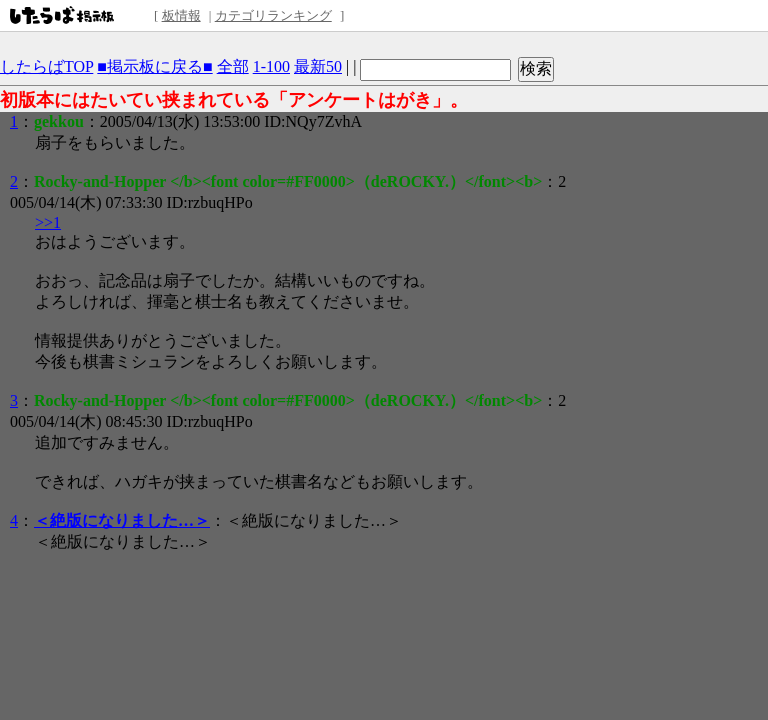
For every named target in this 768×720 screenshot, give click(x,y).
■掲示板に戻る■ (154, 66)
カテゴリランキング (273, 15)
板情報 (181, 15)
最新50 (318, 66)
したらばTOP (46, 66)
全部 (233, 66)
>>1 (48, 222)
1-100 (271, 66)
